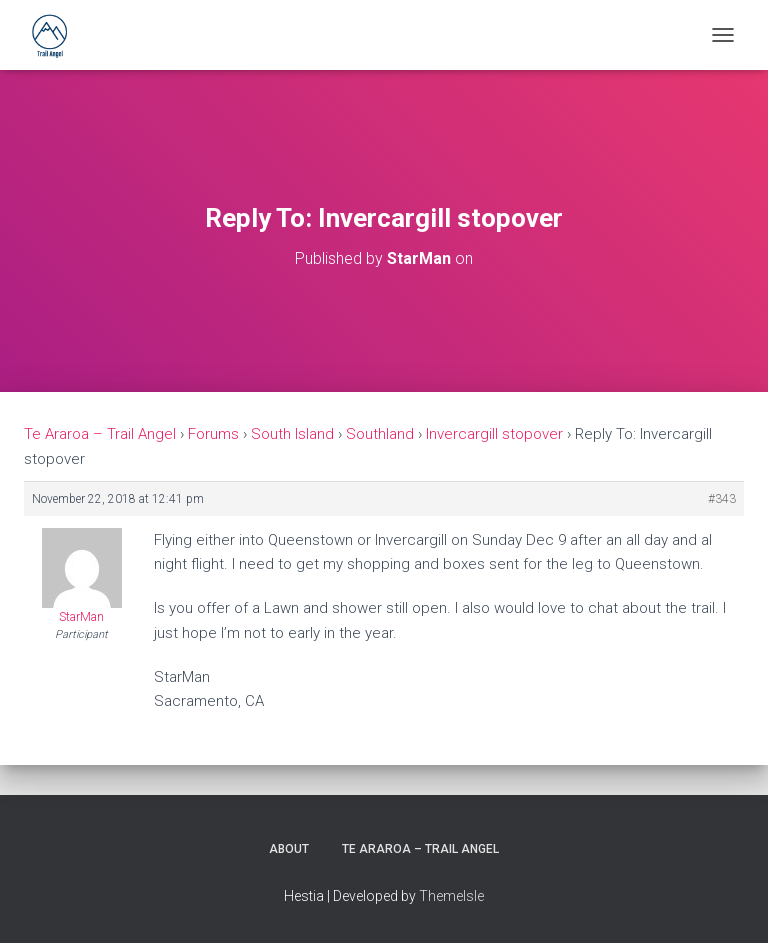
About (289, 849)
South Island (292, 434)
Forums (213, 434)
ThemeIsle (451, 896)
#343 (722, 499)
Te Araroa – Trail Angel (100, 434)
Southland (380, 434)
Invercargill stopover (494, 434)
